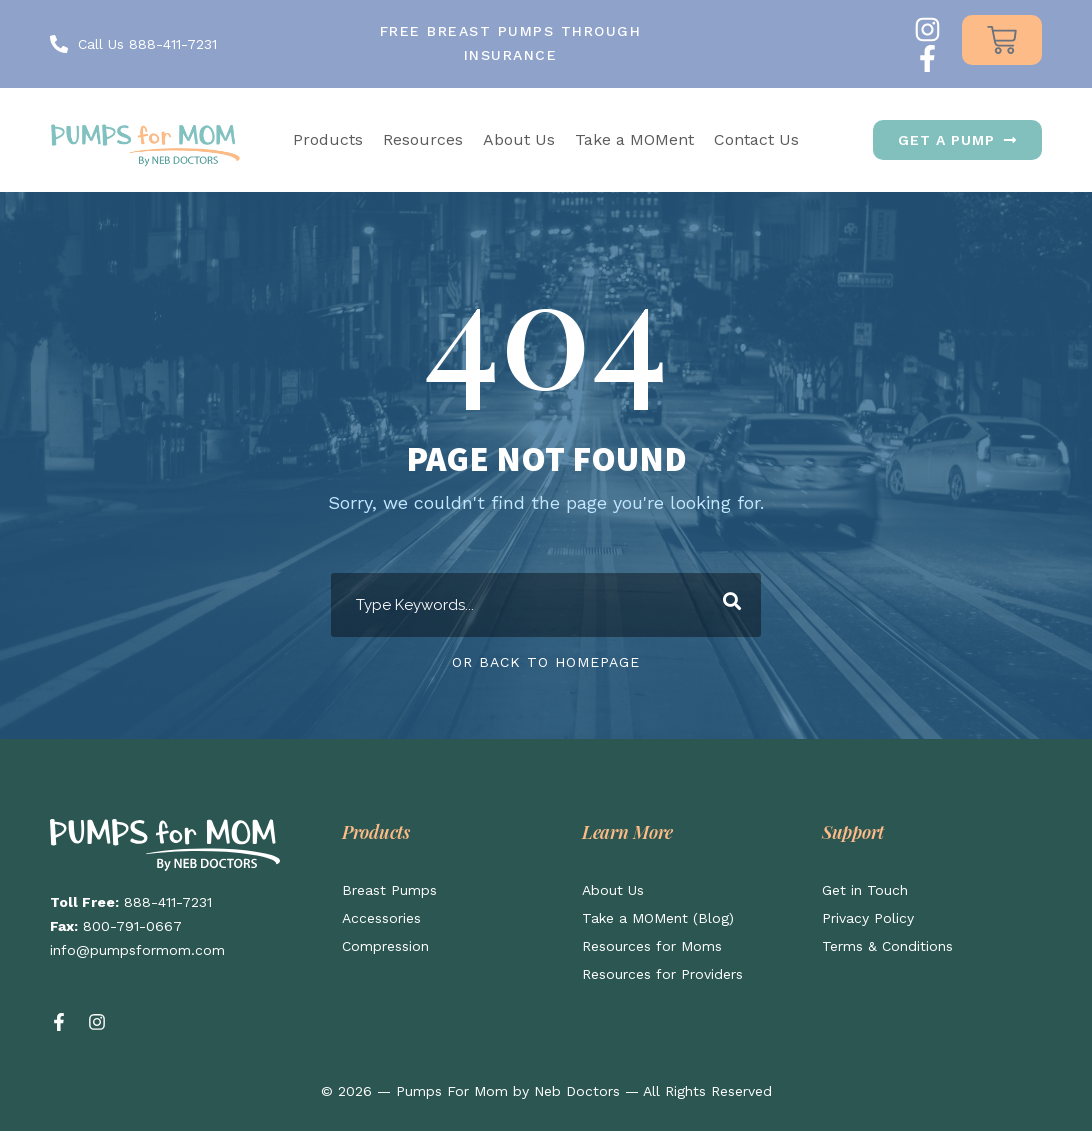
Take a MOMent (634, 139)
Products (328, 139)
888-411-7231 (168, 902)
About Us (519, 139)
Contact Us (756, 139)
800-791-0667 (132, 926)
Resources (423, 139)
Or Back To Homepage (546, 662)
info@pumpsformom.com (137, 950)
